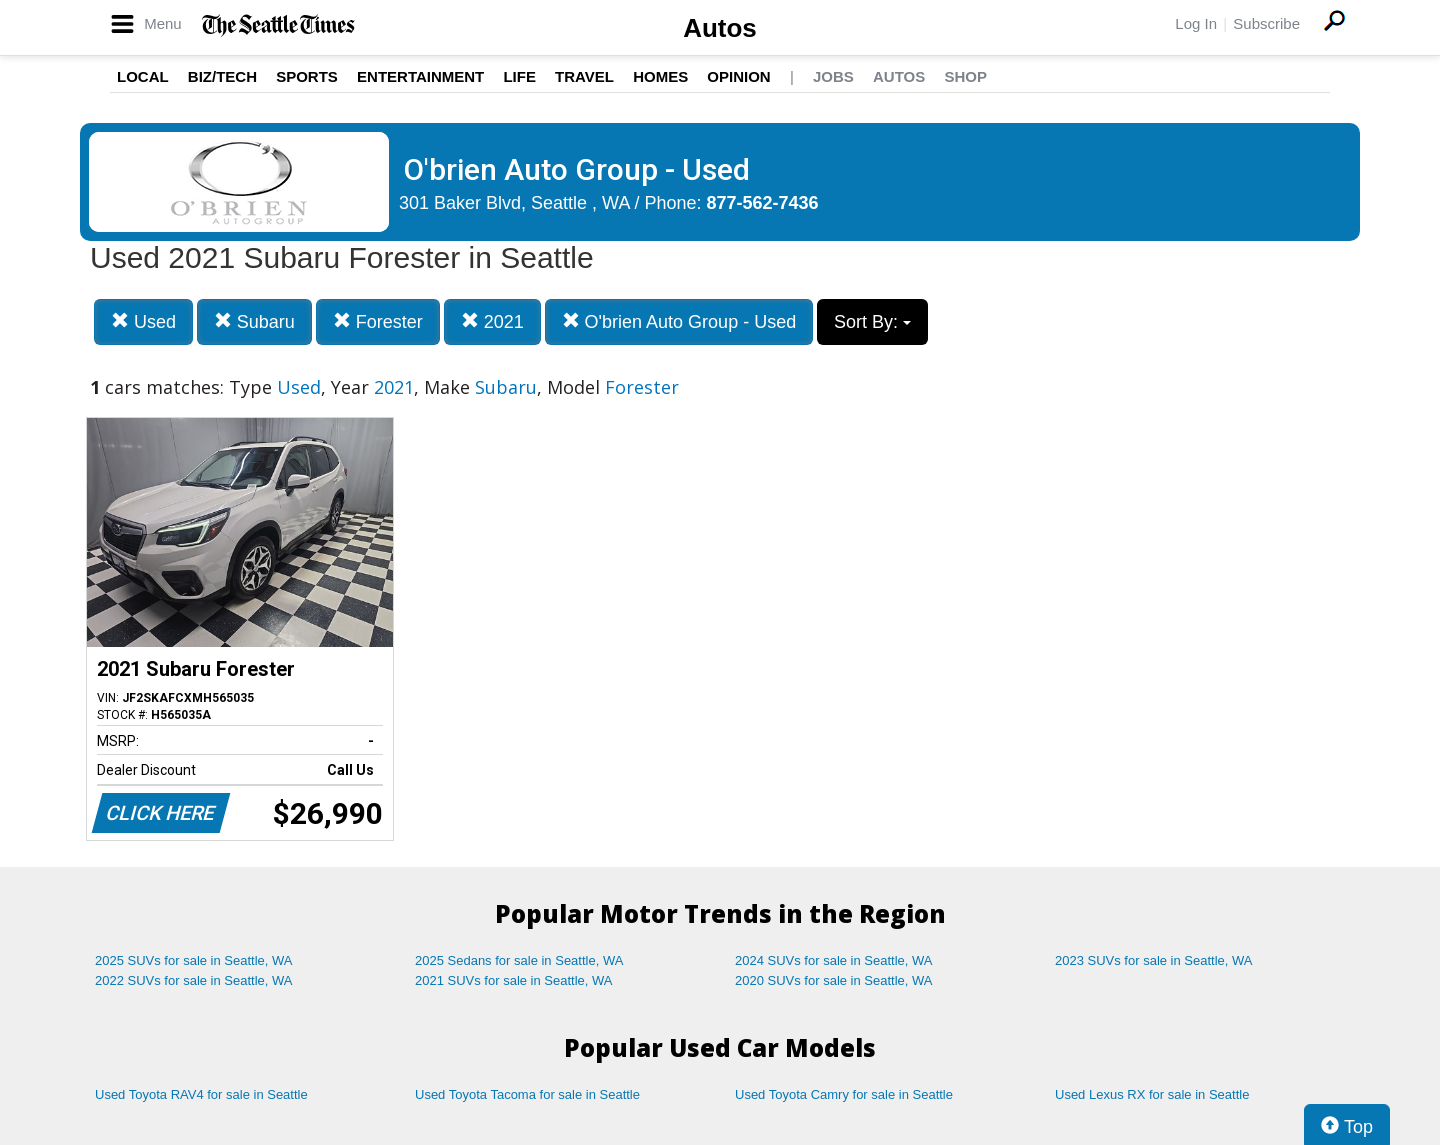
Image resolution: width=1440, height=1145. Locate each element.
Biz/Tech (222, 76)
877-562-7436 (763, 203)
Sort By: (872, 322)
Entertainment (420, 76)
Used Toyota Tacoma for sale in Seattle (527, 1094)
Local (143, 76)
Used (143, 321)
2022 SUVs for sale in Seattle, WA (194, 980)
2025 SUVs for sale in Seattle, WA (194, 960)
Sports (307, 76)
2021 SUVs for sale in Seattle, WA (514, 980)
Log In (1196, 23)
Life (519, 76)
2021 (492, 321)
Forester (378, 321)
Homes (660, 76)
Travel (584, 76)
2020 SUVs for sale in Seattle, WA (834, 980)
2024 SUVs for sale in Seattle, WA (834, 960)
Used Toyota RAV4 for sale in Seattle (201, 1094)
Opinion (738, 76)
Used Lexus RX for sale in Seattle (1152, 1094)
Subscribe (1266, 23)
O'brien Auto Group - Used (679, 321)
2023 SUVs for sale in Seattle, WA (1154, 960)
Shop (965, 76)
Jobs (833, 76)
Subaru (254, 321)
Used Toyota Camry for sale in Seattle (844, 1094)
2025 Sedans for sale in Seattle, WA (519, 960)
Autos (720, 28)
